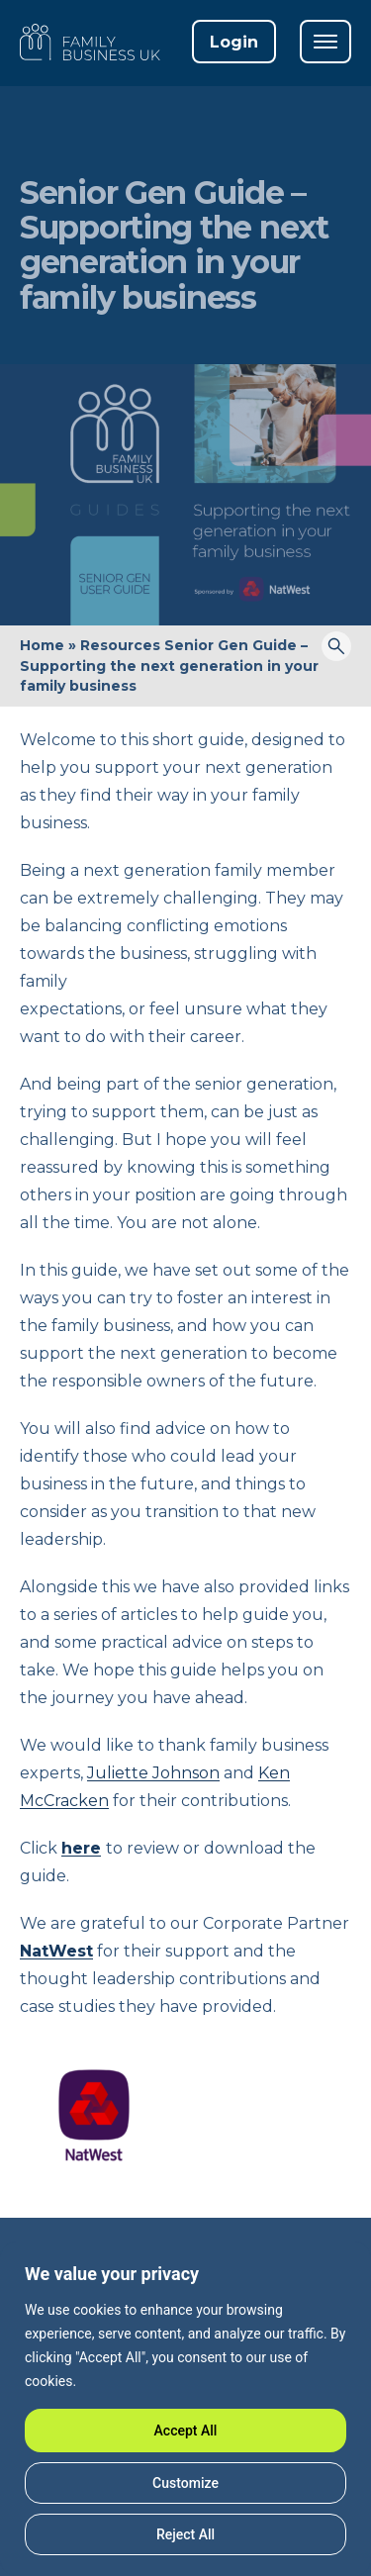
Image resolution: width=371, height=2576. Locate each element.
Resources (120, 645)
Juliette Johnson (153, 1773)
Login (234, 42)
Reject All (185, 2534)
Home (42, 645)
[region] (185, 2409)
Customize (185, 2483)
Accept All (186, 2430)
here (81, 1848)
